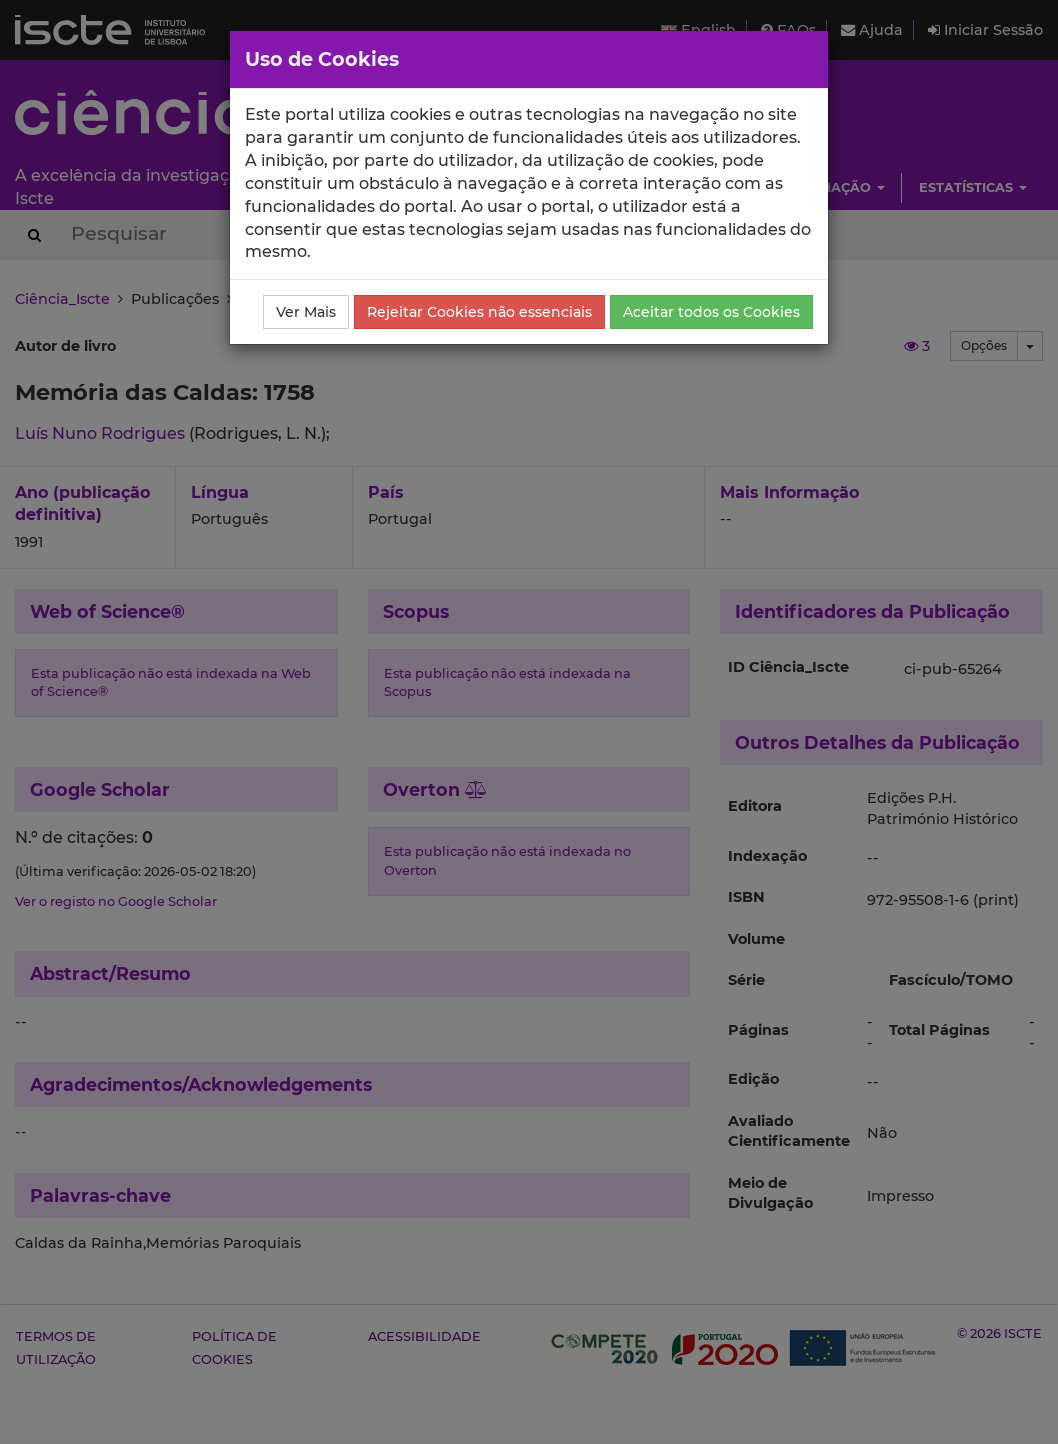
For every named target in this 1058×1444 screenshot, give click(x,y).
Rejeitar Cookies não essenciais (479, 312)
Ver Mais (306, 312)
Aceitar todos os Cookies (711, 312)
